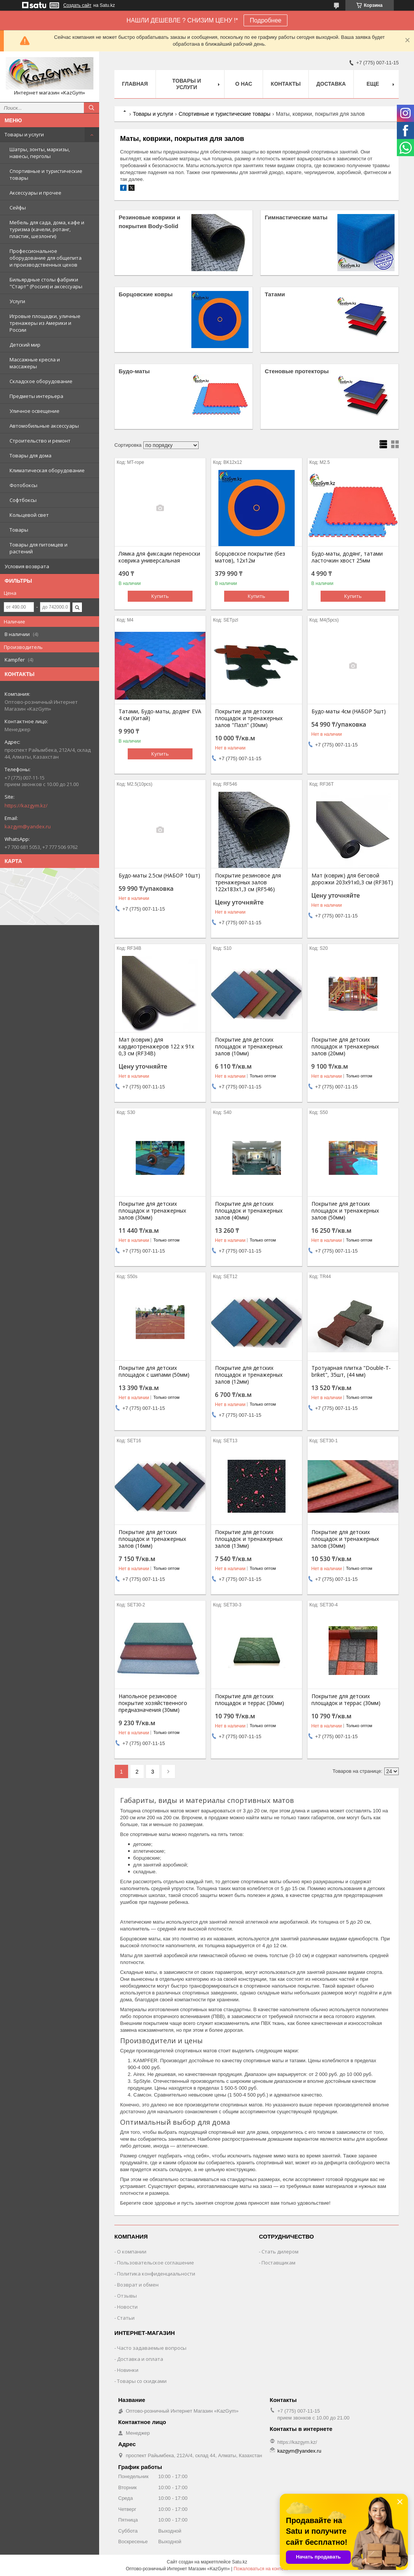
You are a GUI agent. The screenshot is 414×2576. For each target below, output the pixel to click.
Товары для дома (30, 455)
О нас (243, 84)
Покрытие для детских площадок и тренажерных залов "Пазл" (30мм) (248, 718)
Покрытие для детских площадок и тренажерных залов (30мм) (152, 1210)
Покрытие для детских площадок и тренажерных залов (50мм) (345, 1210)
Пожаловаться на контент (261, 2568)
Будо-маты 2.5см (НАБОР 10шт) (159, 875)
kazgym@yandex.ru (28, 826)
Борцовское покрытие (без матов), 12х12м (250, 557)
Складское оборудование (41, 381)
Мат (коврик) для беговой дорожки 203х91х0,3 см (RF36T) (352, 879)
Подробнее (265, 20)
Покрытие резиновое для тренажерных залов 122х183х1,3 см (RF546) (248, 882)
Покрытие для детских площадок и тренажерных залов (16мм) (152, 1539)
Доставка (331, 84)
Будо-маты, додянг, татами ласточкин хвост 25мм (347, 557)
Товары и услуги (24, 134)
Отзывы (127, 2295)
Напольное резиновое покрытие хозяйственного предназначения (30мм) (153, 1703)
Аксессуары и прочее (35, 192)
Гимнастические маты (296, 217)
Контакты (285, 84)
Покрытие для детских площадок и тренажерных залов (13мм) (248, 1539)
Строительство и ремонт (40, 440)
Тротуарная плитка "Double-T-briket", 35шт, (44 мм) (351, 1371)
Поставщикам (278, 2262)
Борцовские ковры (146, 294)
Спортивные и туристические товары (46, 174)
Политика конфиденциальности (156, 2273)
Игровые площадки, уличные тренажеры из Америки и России (45, 323)
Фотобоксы (23, 485)
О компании (131, 2251)
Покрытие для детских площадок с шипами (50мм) (154, 1371)
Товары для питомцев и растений (38, 548)
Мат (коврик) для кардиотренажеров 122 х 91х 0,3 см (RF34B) (156, 1046)
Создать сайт (77, 5)
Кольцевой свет (29, 514)
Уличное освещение (34, 410)
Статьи (126, 2317)
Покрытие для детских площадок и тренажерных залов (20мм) (345, 1046)
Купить (160, 596)
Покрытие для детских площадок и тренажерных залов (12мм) (248, 1375)
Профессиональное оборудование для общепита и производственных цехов (46, 258)
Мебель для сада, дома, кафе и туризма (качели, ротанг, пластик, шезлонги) (47, 229)
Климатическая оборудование (47, 470)
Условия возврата (27, 566)
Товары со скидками (142, 2381)
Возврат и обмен (138, 2284)
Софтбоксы (23, 500)
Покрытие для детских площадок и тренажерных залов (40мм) (248, 1210)
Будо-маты (134, 371)
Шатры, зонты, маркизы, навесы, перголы (40, 153)
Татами (275, 294)
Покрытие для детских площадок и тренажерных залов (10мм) (248, 1046)
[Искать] (91, 107)
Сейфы (18, 207)
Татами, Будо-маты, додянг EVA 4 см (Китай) (160, 715)
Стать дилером (280, 2251)
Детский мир (25, 344)
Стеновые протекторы (297, 371)
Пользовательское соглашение (155, 2262)
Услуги (17, 301)
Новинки (127, 2370)
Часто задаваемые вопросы (151, 2347)
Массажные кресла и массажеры (35, 363)
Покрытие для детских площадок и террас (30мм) (249, 1700)
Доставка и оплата (140, 2358)
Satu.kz (239, 2562)
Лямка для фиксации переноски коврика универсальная (159, 557)
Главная (135, 84)
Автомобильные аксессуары (44, 425)
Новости (127, 2306)
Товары (19, 529)
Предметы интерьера (36, 396)
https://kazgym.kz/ (26, 805)
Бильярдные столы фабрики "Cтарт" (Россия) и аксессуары (46, 283)
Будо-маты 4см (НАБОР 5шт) (348, 711)
